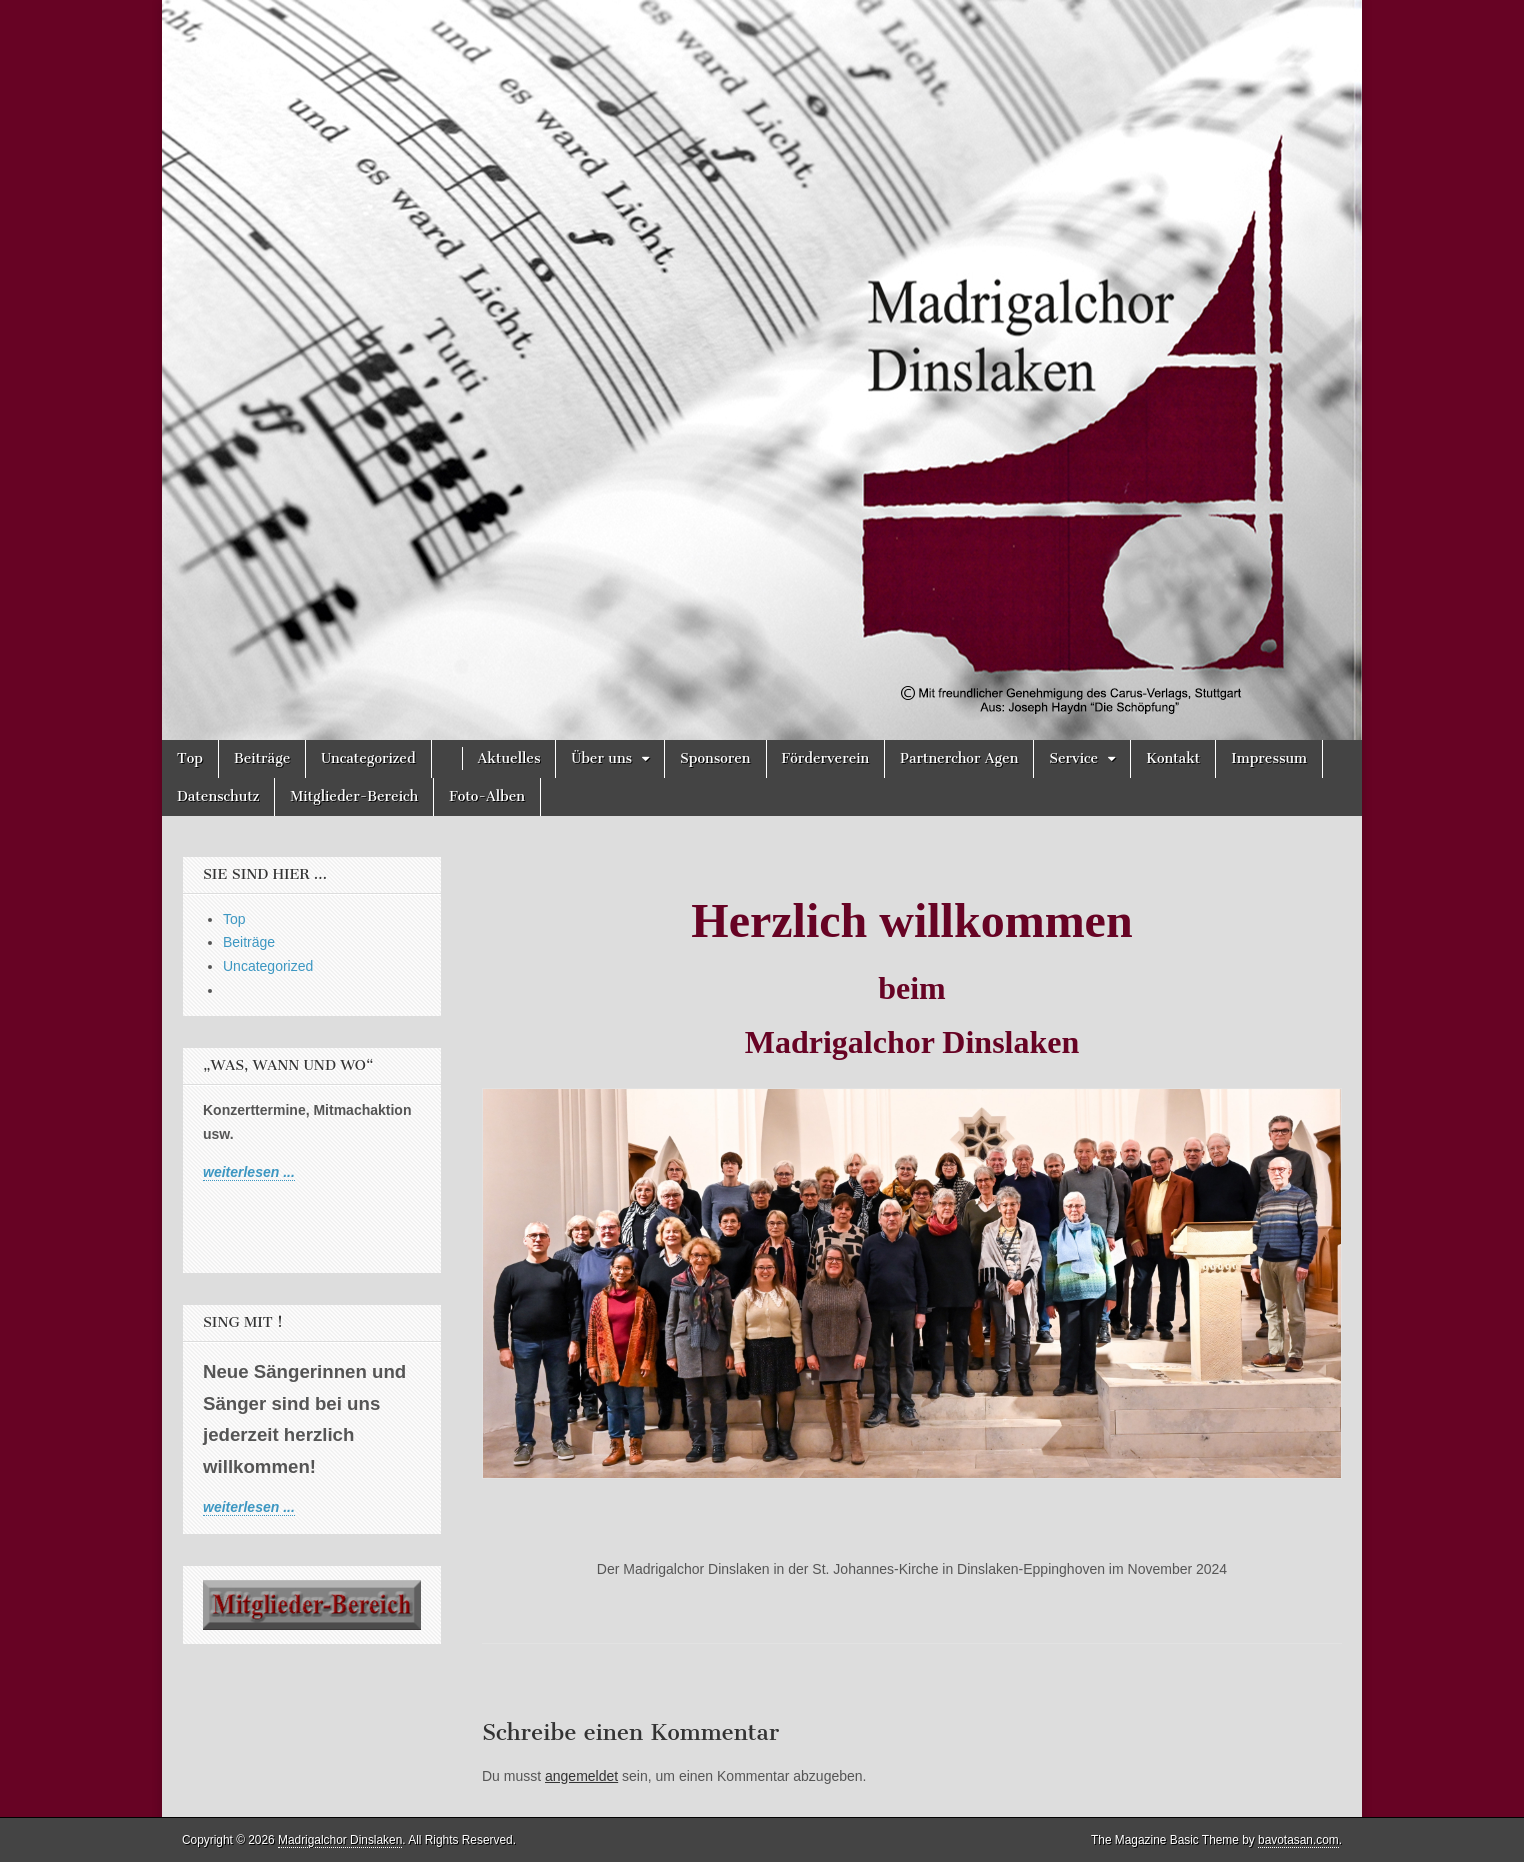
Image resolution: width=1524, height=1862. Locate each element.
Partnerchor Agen (959, 758)
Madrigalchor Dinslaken (340, 1840)
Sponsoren (715, 758)
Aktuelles (509, 758)
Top (190, 758)
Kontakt (1173, 758)
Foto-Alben (487, 796)
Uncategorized (368, 758)
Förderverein (826, 758)
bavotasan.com (1298, 1840)
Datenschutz (218, 796)
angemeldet (581, 1776)
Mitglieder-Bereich (354, 796)
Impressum (1269, 758)
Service (1073, 758)
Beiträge (262, 758)
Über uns (601, 758)
